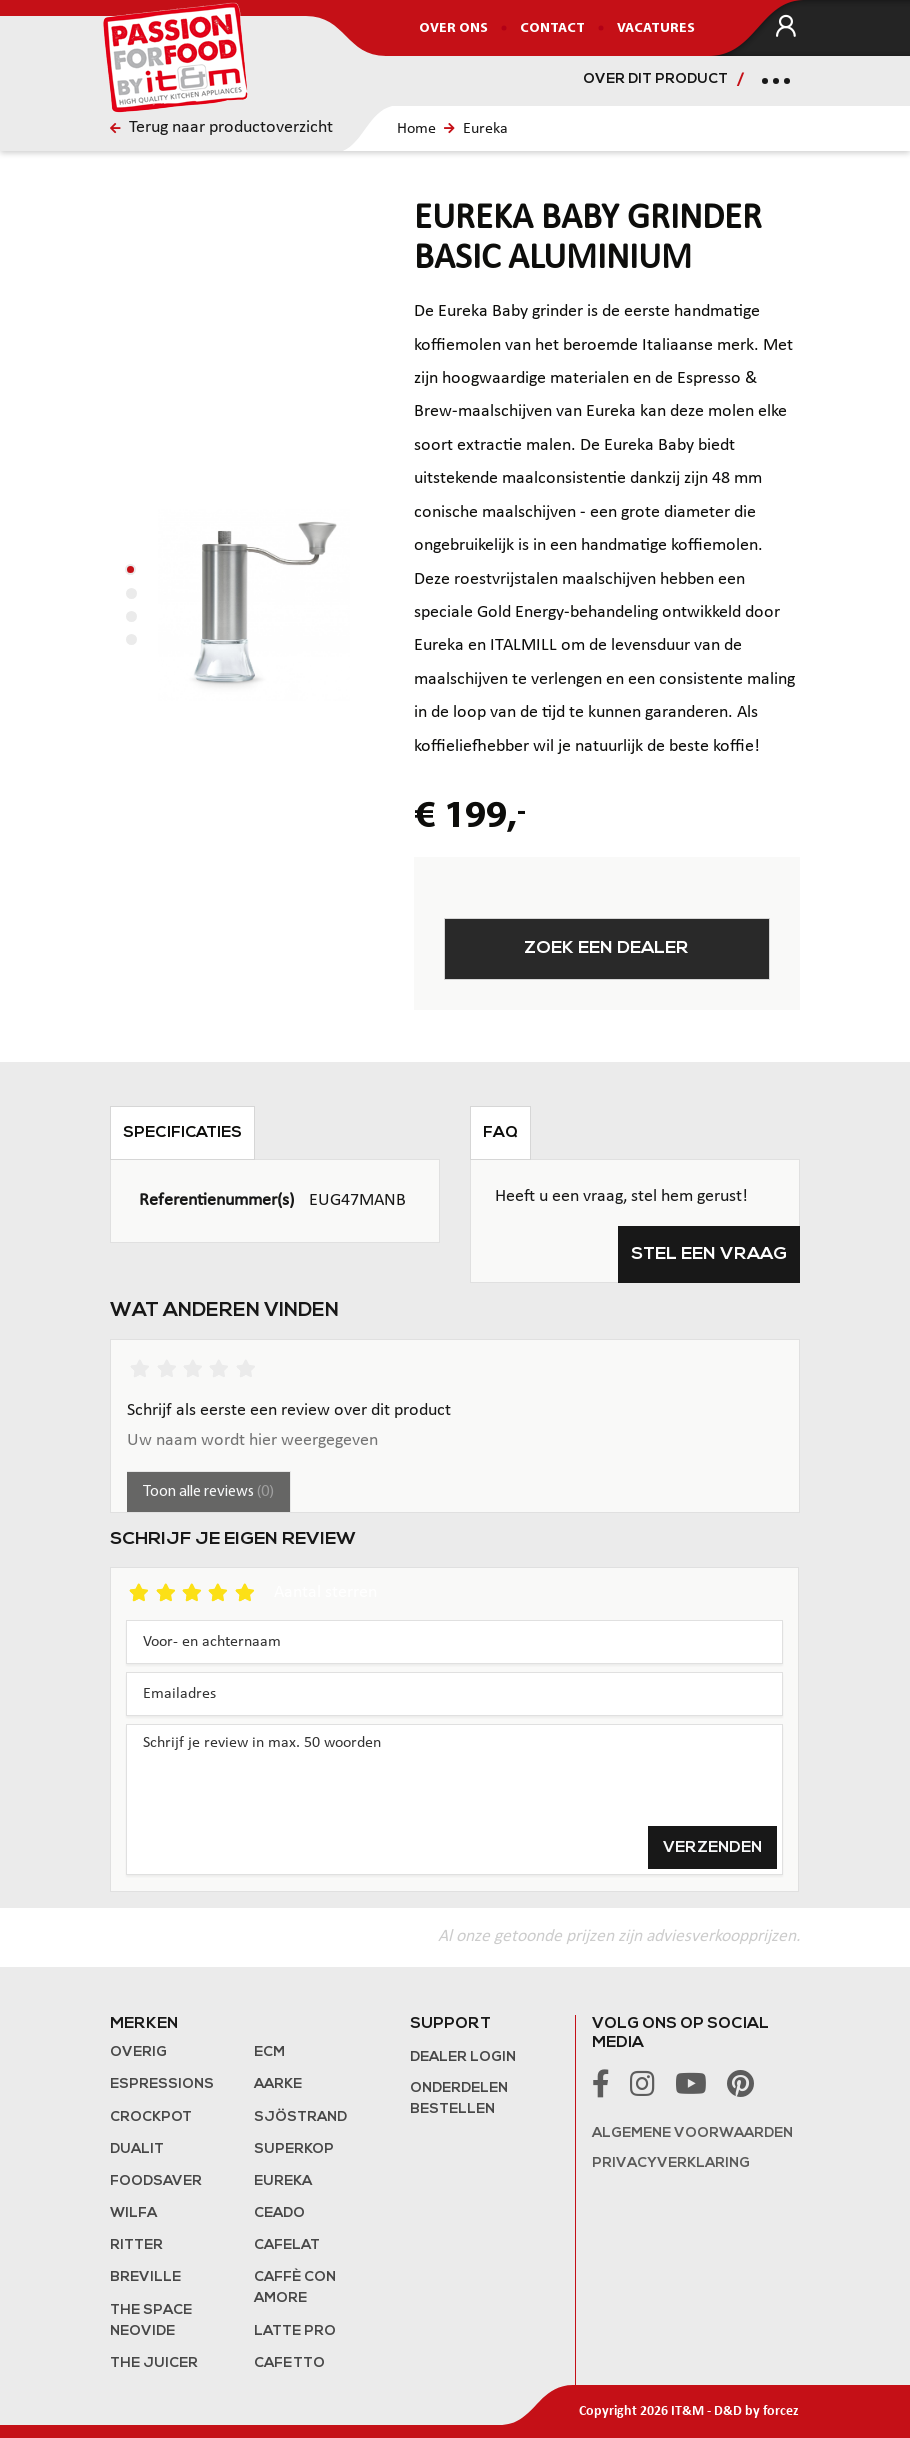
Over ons (453, 28)
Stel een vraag (709, 1254)
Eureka (485, 129)
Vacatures (656, 28)
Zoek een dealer (606, 948)
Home (416, 129)
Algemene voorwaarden (692, 2133)
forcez (781, 2411)
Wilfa (133, 2213)
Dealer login (463, 2057)
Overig (138, 2052)
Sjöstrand (300, 2117)
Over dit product (655, 79)
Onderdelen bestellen (459, 2099)
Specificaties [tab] (182, 1133)
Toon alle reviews (208, 1492)
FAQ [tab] (500, 1133)
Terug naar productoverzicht (221, 127)
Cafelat (287, 2245)
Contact (552, 28)
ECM (269, 2052)
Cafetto (289, 2363)
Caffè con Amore (295, 2288)
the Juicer (154, 2363)
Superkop (294, 2149)
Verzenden (712, 1848)
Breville (145, 2277)
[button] (130, 569)
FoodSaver (156, 2181)
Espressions (162, 2084)
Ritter (136, 2245)
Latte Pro (295, 2331)
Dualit (137, 2149)
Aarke (278, 2084)
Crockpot (151, 2117)
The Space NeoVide (151, 2321)
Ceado (279, 2213)
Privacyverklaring (671, 2163)
